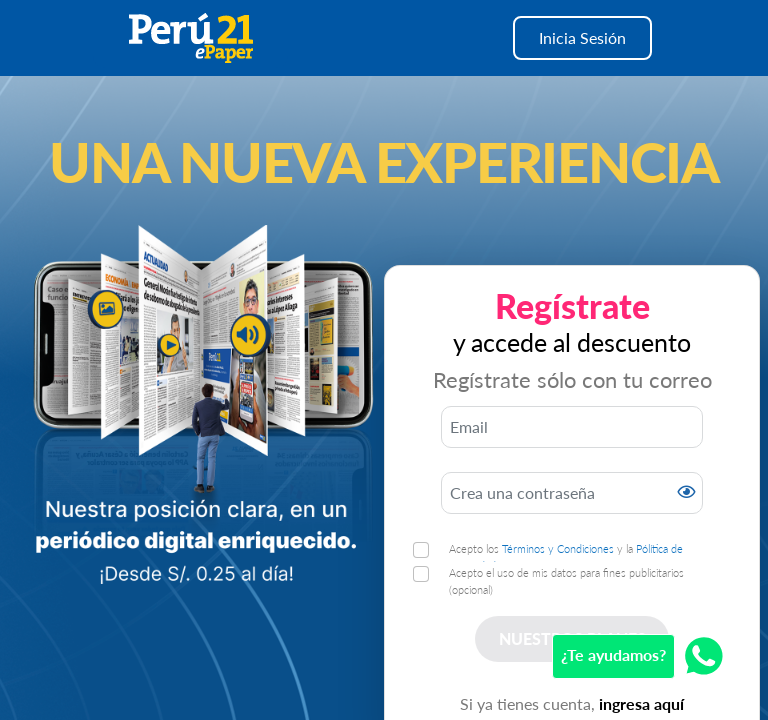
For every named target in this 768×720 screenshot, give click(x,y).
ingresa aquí (641, 703)
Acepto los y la (566, 557)
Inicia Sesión (582, 37)
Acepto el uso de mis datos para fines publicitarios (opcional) (566, 581)
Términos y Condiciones (558, 548)
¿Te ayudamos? (613, 654)
